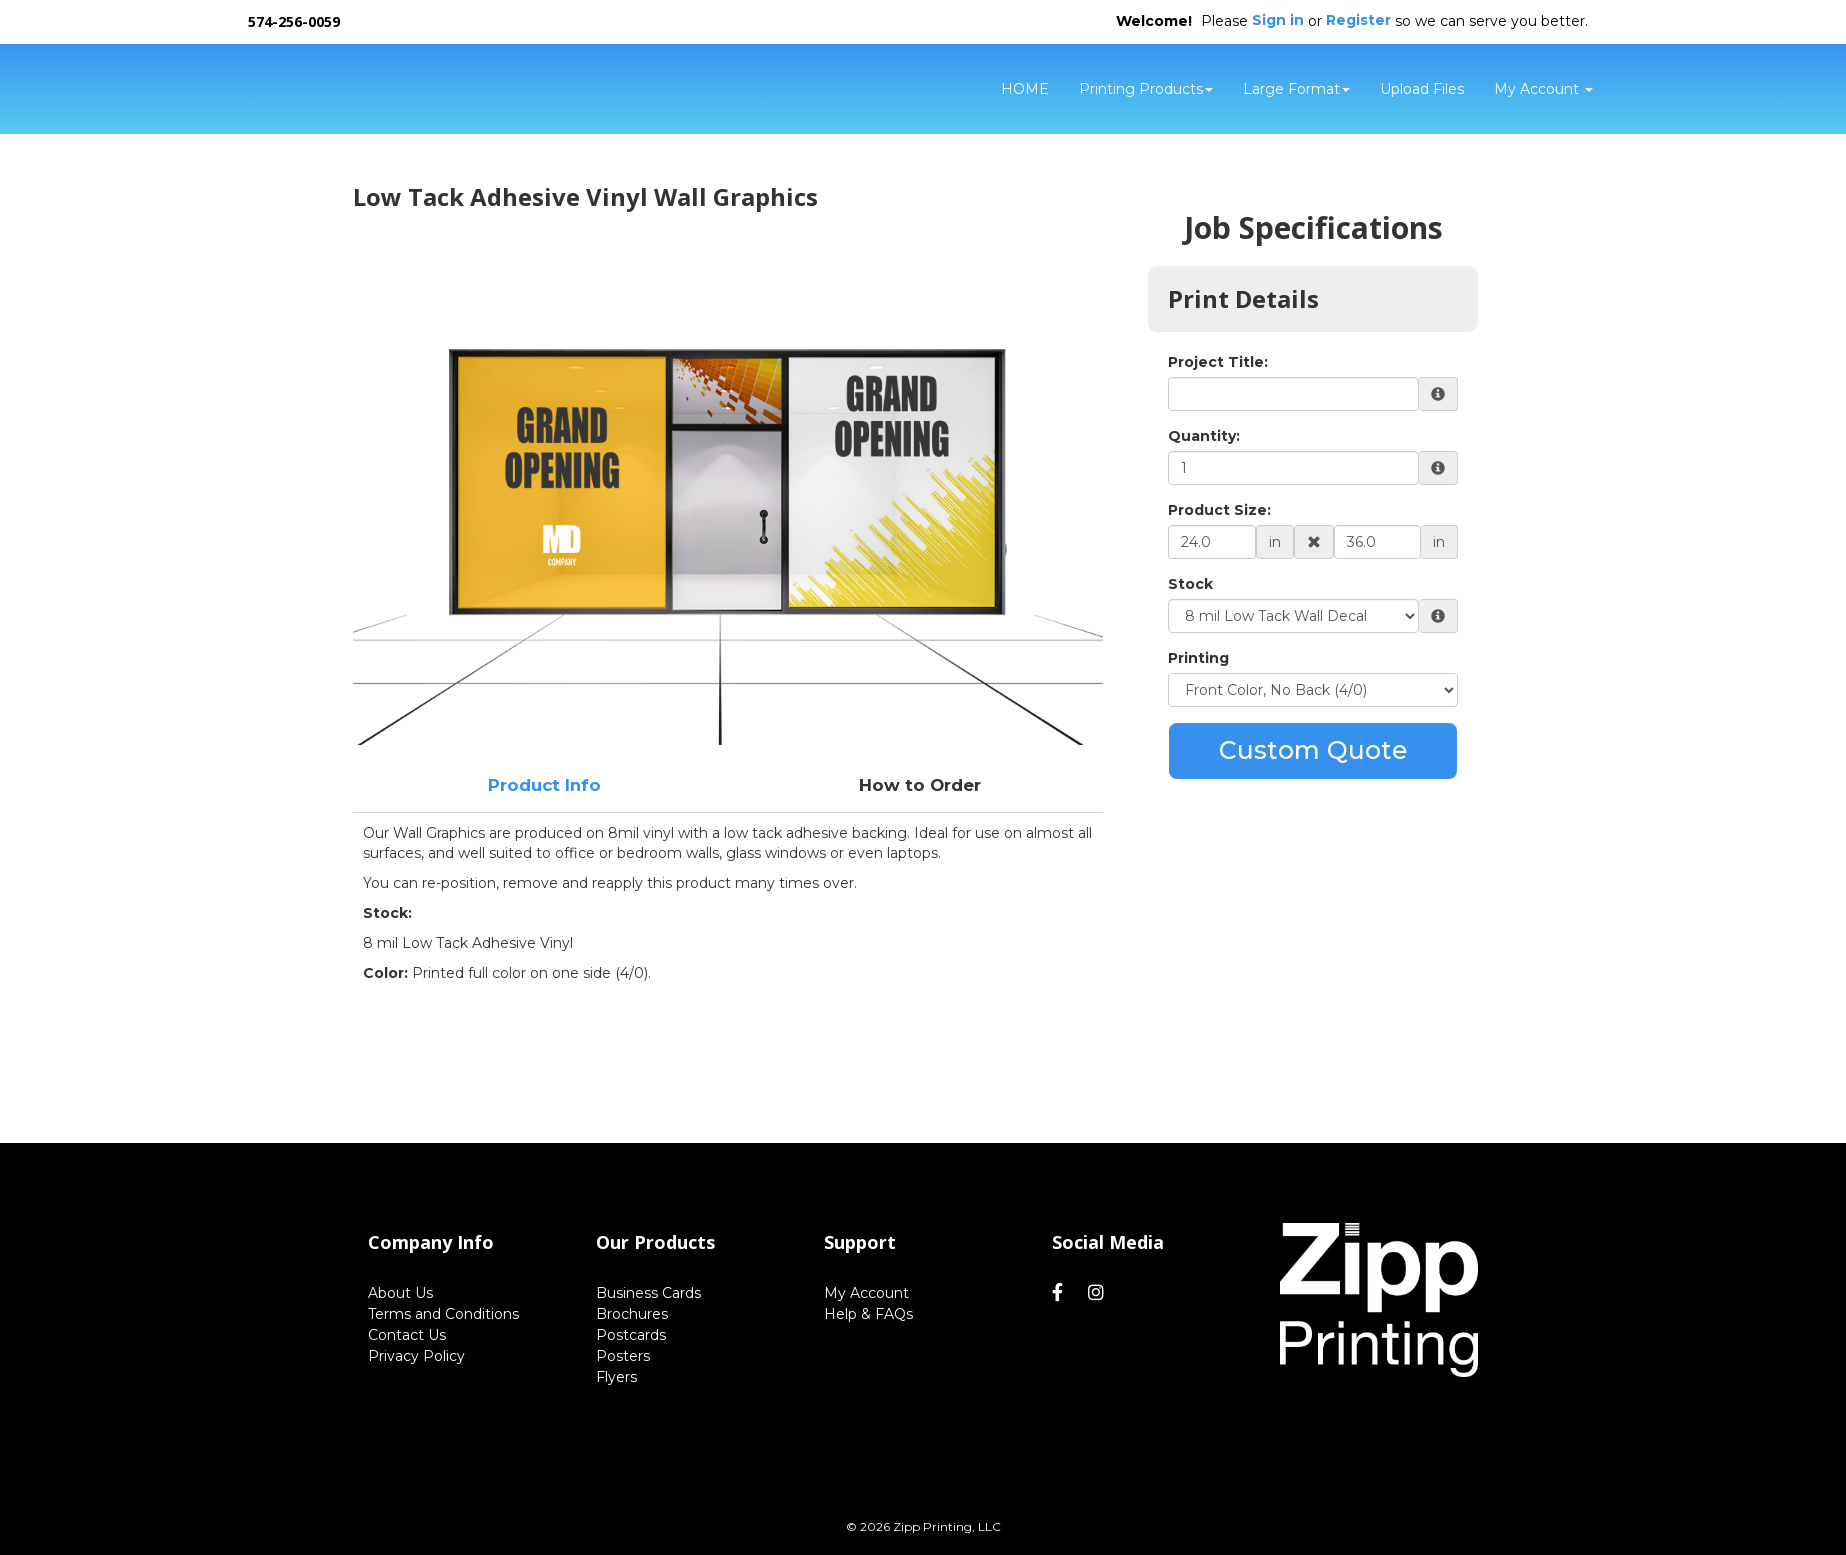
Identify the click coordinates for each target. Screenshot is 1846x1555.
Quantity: (1204, 436)
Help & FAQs (868, 1314)
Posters (623, 1356)
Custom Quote (1313, 750)
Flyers (616, 1377)
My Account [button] (1543, 89)
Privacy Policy (416, 1356)
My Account (866, 1293)
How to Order (920, 785)
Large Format (1296, 89)
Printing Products (1146, 89)
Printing (1198, 658)
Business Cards (648, 1293)
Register (1358, 20)
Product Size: (1219, 510)
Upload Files (1422, 89)
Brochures (632, 1314)
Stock (1190, 584)
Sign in (1278, 20)
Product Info (544, 785)
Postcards (631, 1335)
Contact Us (407, 1335)
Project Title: (1218, 362)
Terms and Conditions (443, 1314)
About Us (400, 1293)
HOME (1025, 89)
